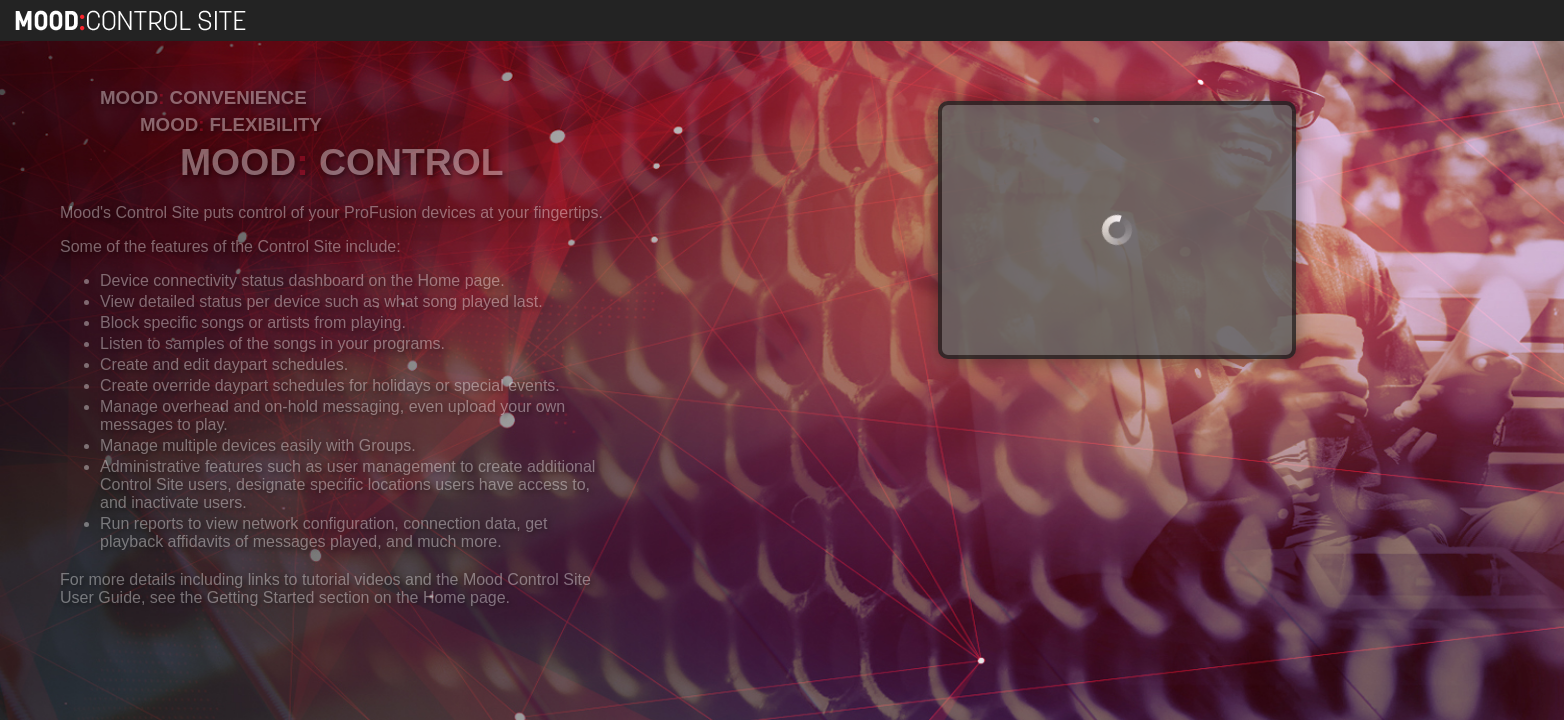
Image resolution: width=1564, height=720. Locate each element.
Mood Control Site (132, 20)
